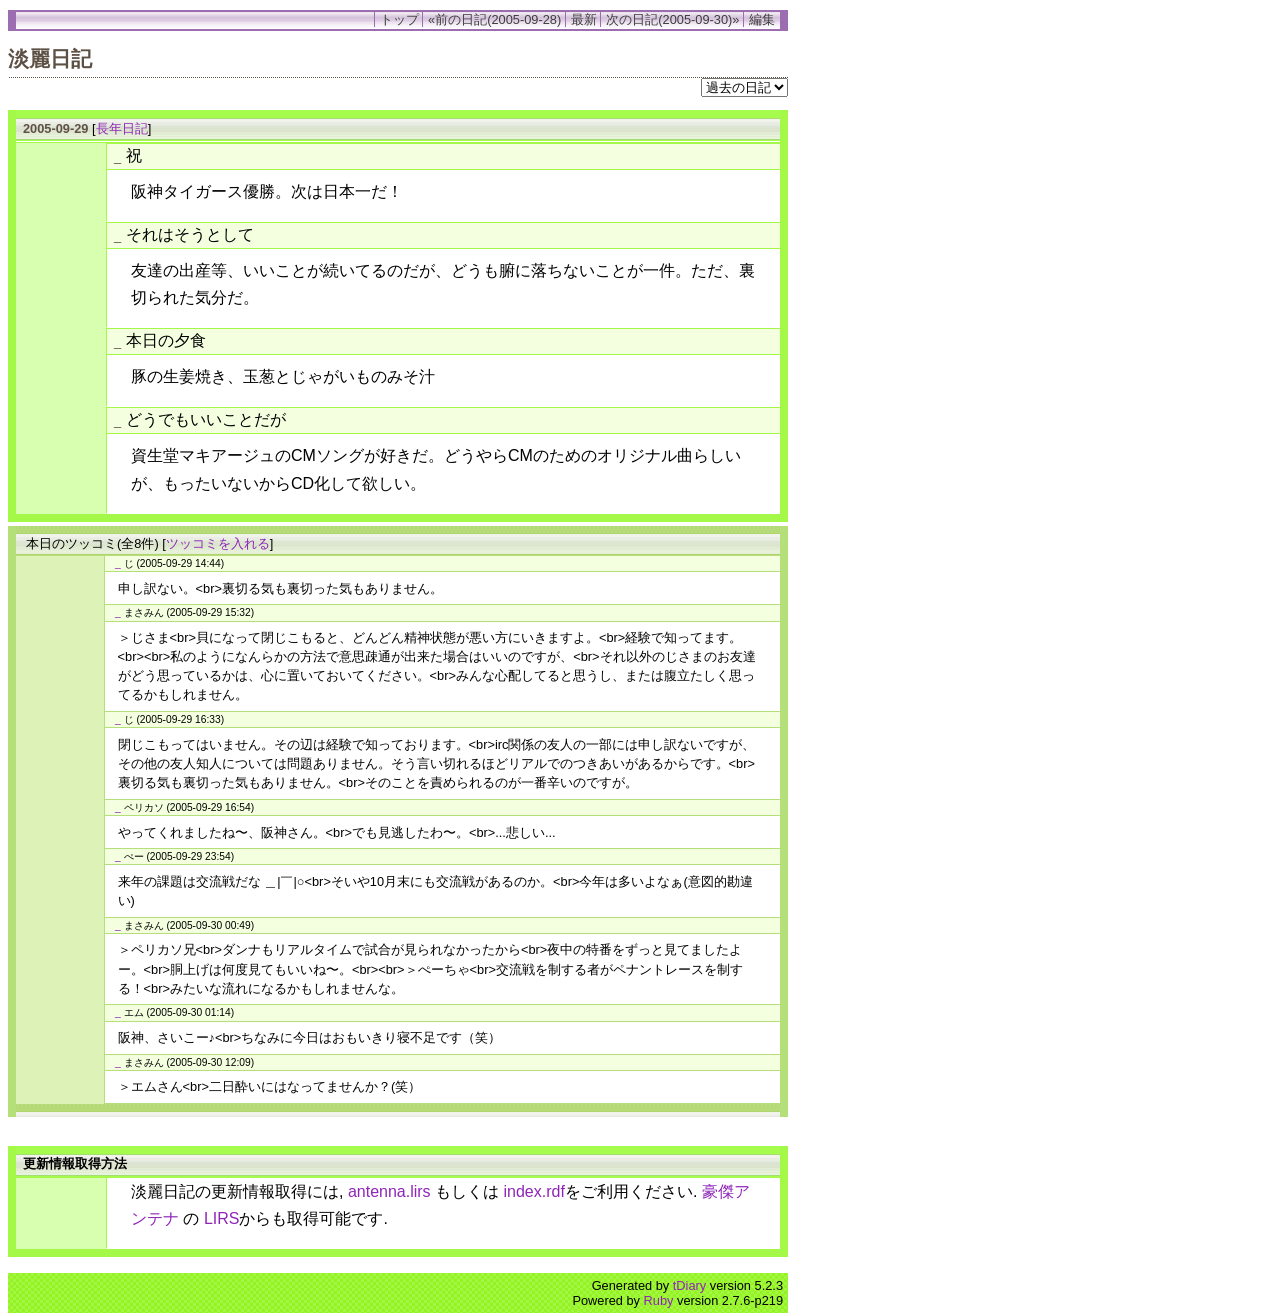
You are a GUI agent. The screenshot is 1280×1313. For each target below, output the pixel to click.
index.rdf (534, 1191)
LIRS (222, 1218)
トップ (399, 19)
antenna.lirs (389, 1191)
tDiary (689, 1285)
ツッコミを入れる (218, 543)
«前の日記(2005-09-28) (494, 19)
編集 (762, 19)
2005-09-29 (55, 128)
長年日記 (122, 128)
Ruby (659, 1300)
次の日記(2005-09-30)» (672, 19)
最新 (584, 19)
